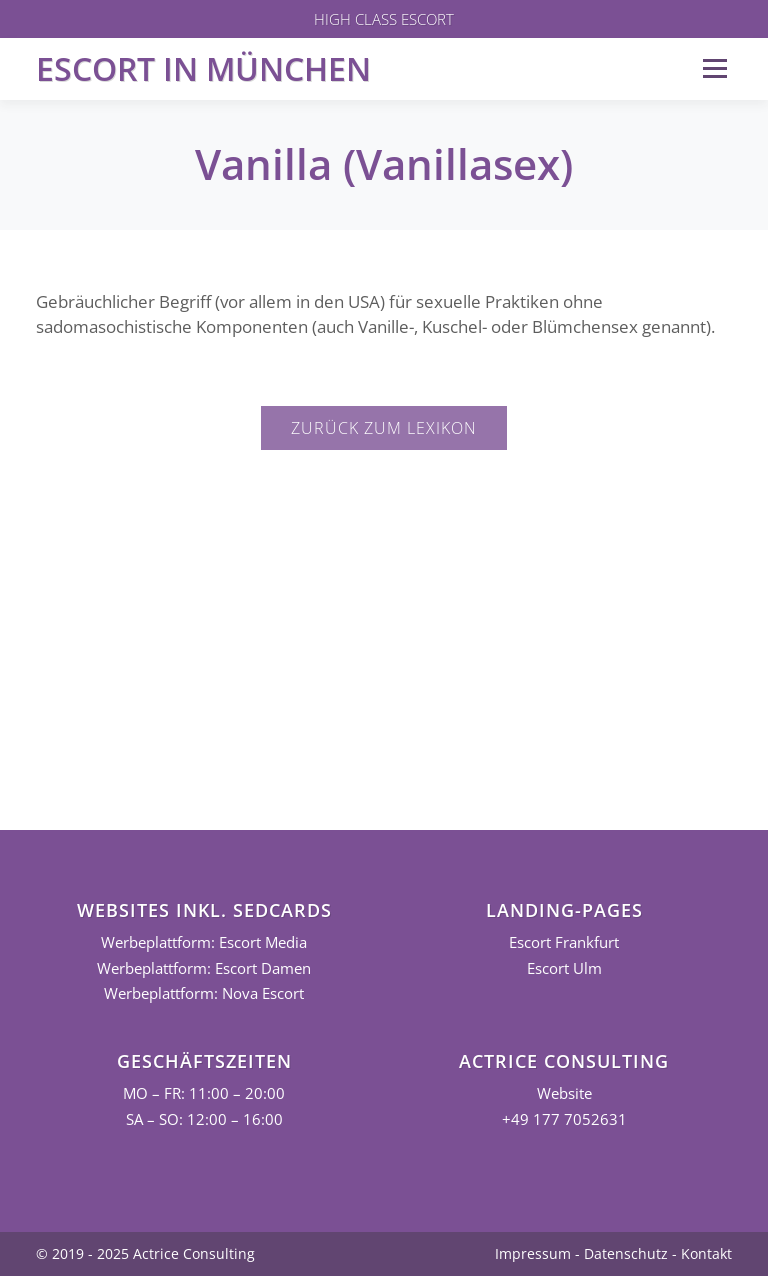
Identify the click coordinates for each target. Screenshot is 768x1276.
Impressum (533, 1253)
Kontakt (706, 1253)
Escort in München (203, 68)
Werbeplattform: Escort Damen (204, 968)
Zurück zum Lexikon (384, 428)
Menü (714, 68)
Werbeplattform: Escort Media (204, 942)
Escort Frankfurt (564, 942)
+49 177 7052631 (564, 1119)
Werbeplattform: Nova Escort (204, 993)
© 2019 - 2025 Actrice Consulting (145, 1253)
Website (564, 1093)
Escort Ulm (564, 968)
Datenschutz (626, 1253)
